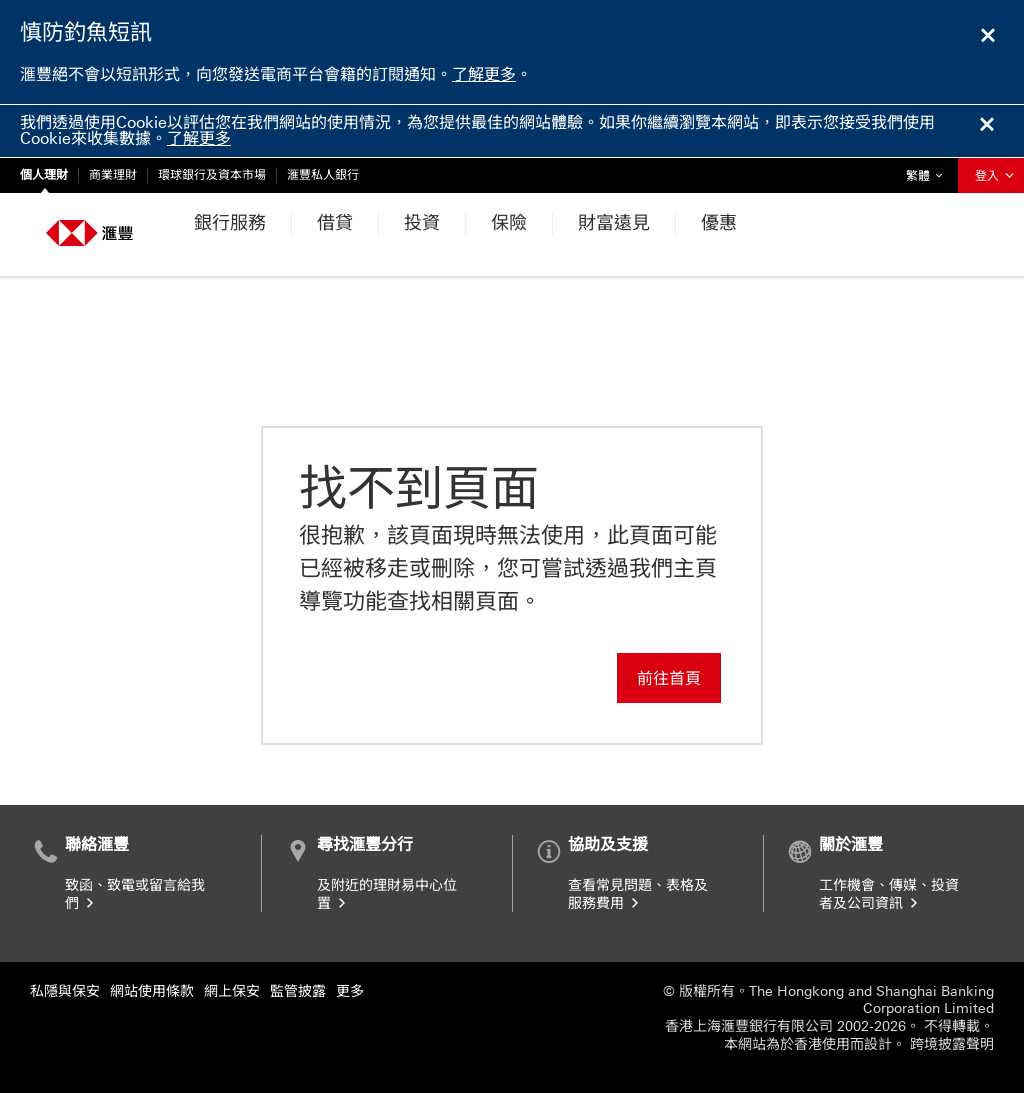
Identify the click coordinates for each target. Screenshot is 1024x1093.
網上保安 (232, 991)
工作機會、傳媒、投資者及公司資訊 (889, 894)
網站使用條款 (152, 991)
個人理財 (44, 175)
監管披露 (298, 991)
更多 (350, 991)
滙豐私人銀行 (323, 175)
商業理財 (113, 175)
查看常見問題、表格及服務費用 (638, 894)
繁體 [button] (929, 170)
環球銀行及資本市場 (212, 175)
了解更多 (484, 74)
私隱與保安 (65, 991)
